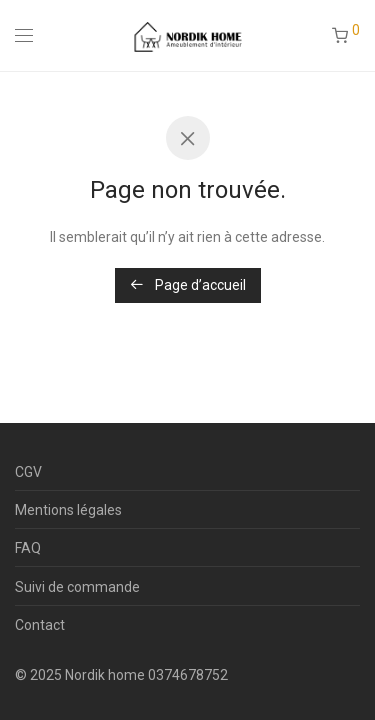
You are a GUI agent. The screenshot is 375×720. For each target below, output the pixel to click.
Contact (40, 625)
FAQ (28, 548)
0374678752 (188, 675)
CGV (28, 472)
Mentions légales (68, 510)
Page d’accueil (188, 285)
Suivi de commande (77, 587)
